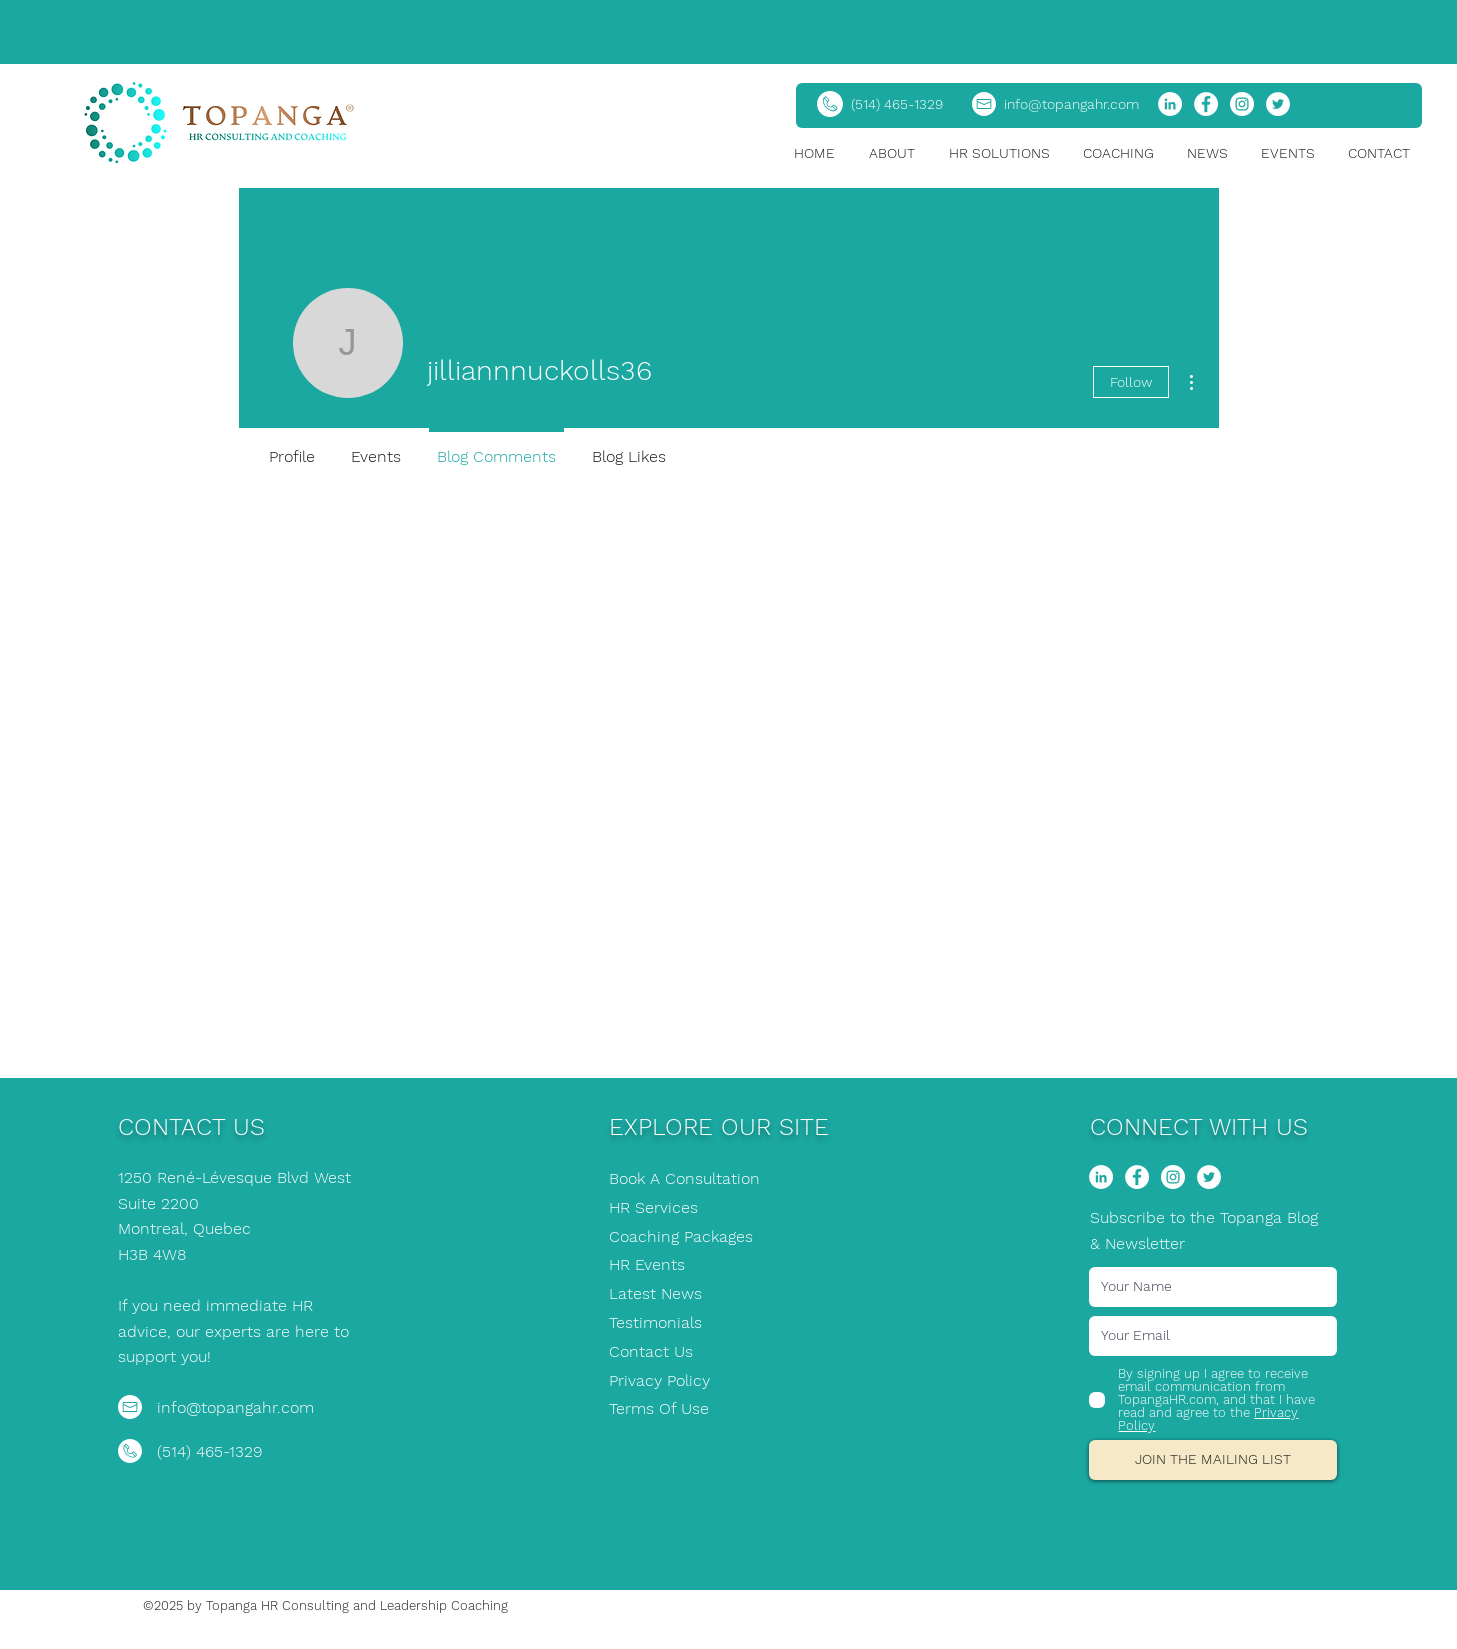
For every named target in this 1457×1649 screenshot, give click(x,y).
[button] (899, 153)
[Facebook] (1206, 104)
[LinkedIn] (1170, 104)
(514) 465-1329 (897, 104)
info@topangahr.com (1071, 104)
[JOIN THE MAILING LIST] (1213, 1460)
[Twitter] (1278, 104)
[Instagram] (1242, 104)
